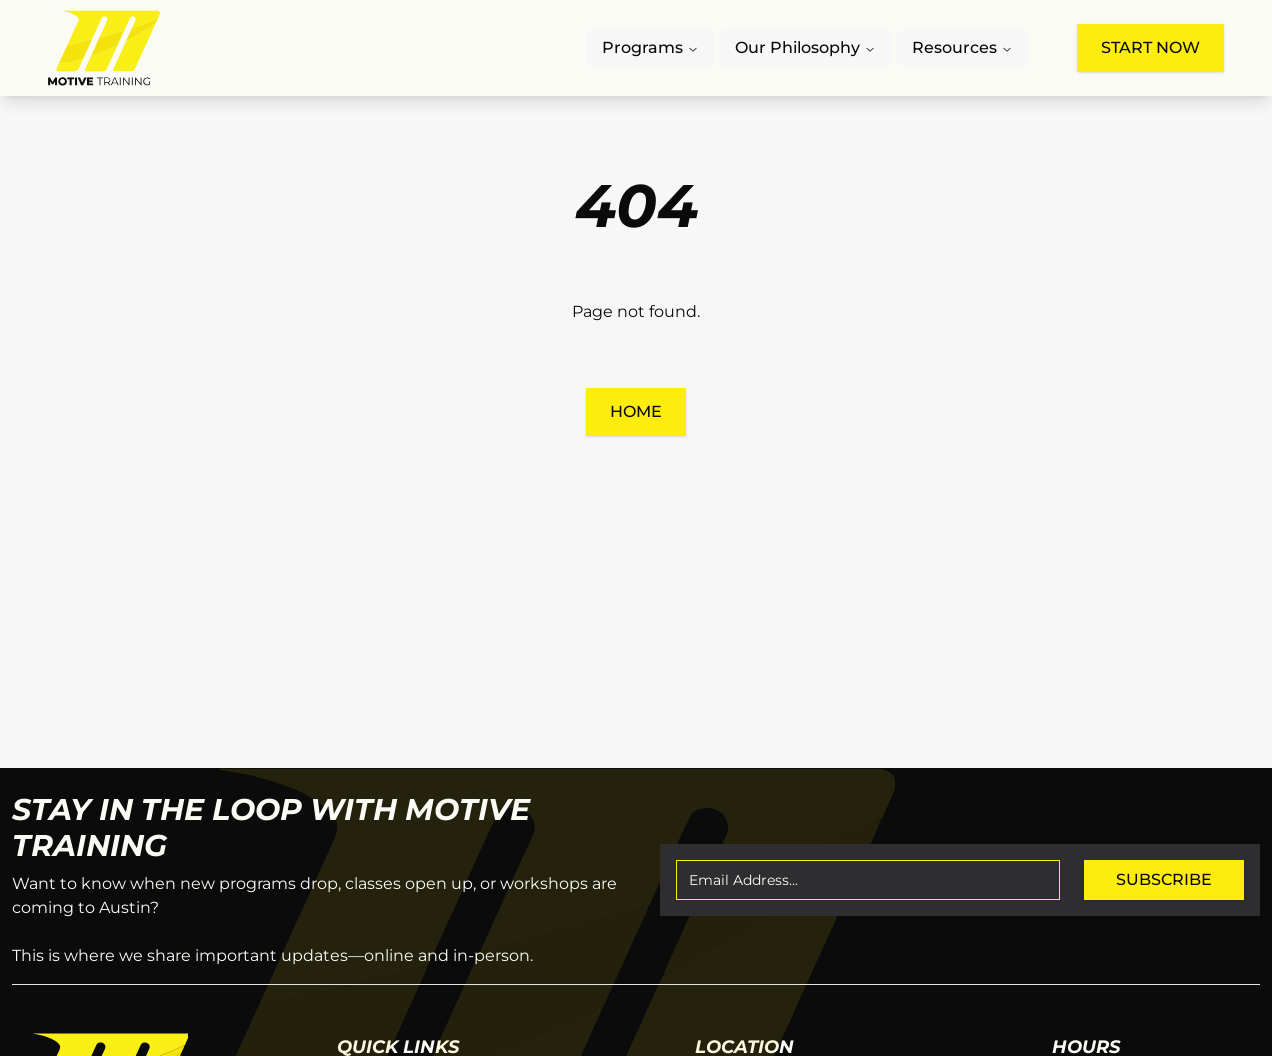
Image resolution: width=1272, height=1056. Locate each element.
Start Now (1150, 47)
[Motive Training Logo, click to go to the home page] (104, 48)
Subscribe (1164, 879)
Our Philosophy (805, 47)
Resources (962, 47)
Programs (650, 47)
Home (636, 411)
